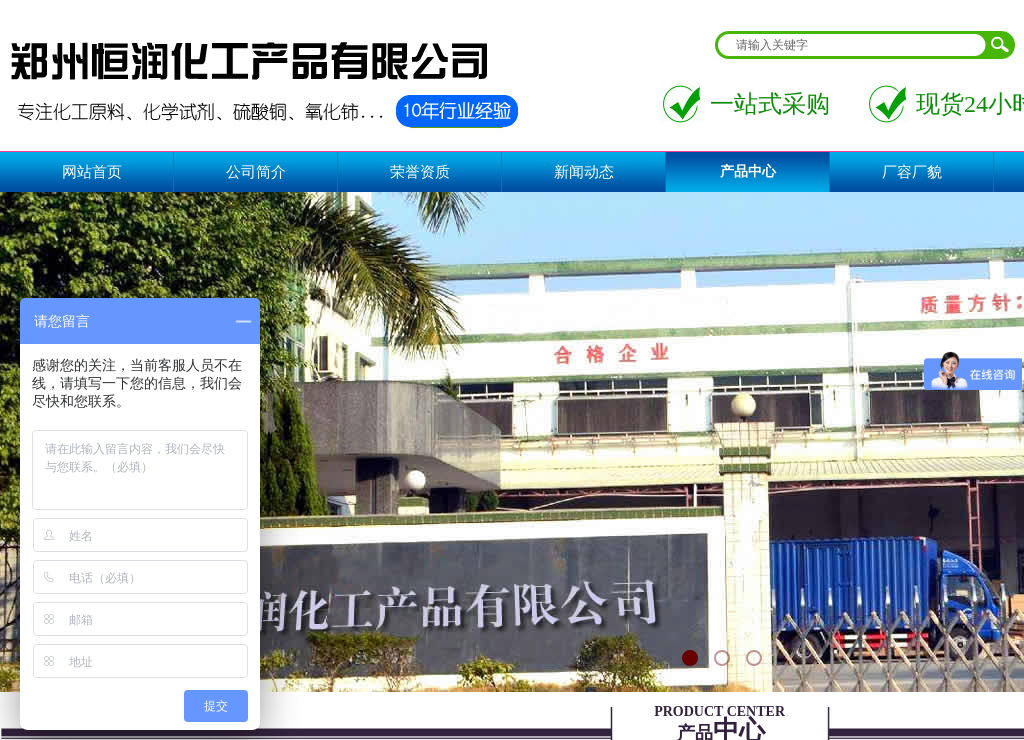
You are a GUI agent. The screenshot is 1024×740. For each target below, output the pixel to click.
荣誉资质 (420, 172)
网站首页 (92, 172)
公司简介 (256, 172)
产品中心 (748, 171)
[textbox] (852, 45)
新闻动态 (584, 172)
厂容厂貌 (912, 172)
